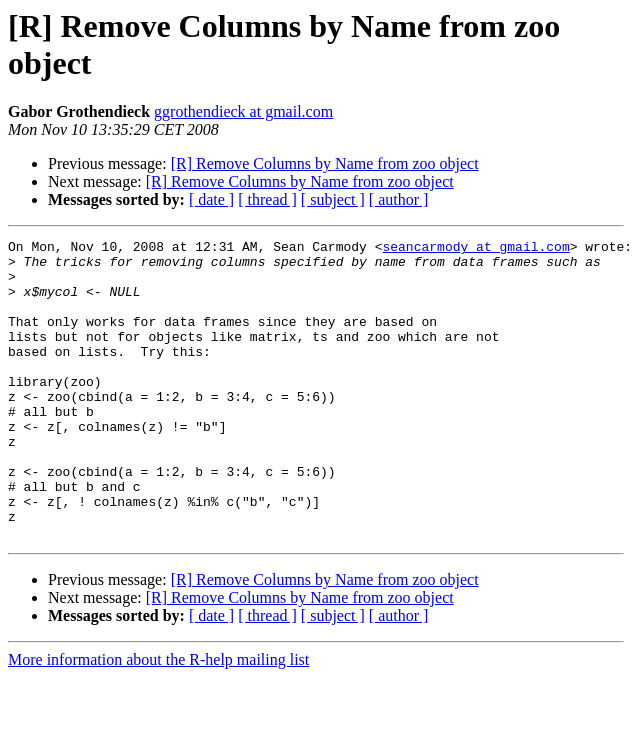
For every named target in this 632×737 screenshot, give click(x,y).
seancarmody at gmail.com (475, 249)
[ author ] (399, 199)
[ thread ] (267, 199)
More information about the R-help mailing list (158, 719)
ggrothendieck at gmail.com (243, 111)
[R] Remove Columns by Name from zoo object (325, 163)
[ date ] (211, 199)
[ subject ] (333, 199)
